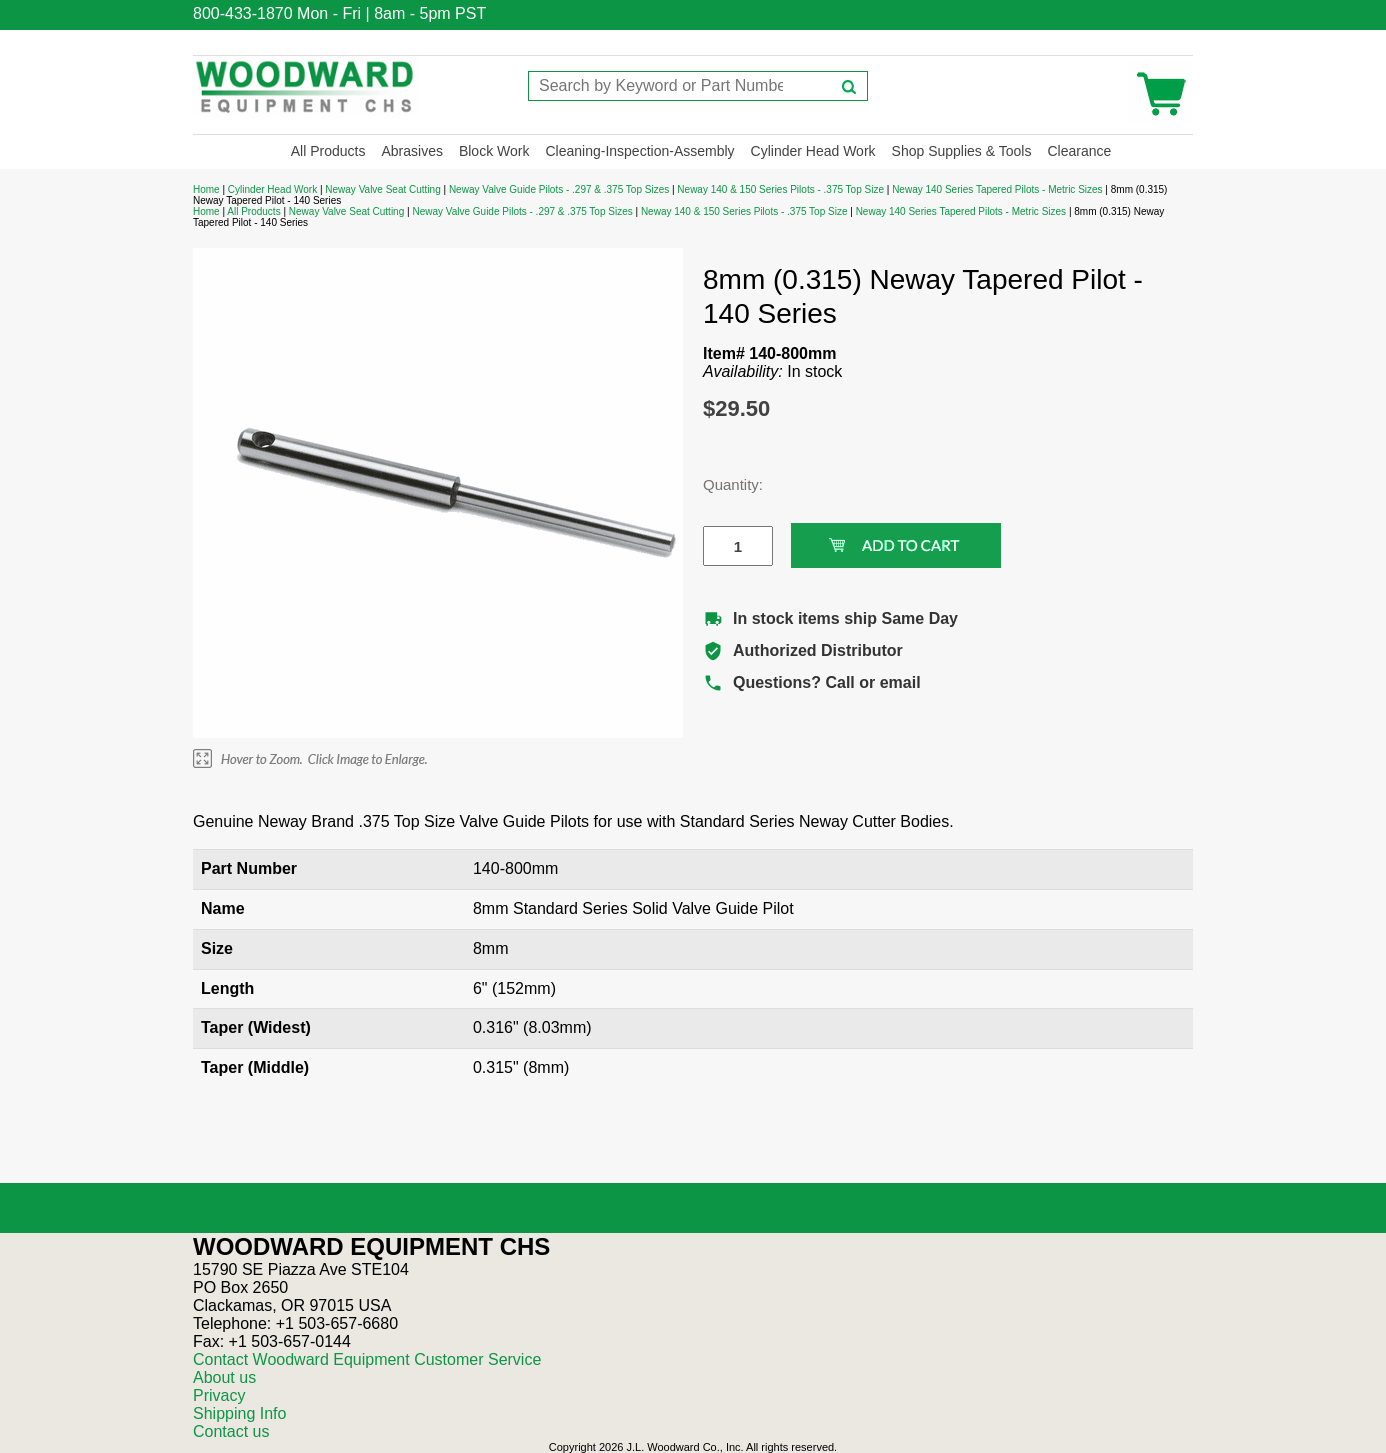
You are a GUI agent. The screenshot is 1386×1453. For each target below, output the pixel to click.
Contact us (231, 1431)
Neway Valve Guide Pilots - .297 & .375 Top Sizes (559, 189)
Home (206, 189)
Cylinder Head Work (813, 151)
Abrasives (411, 151)
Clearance (1079, 151)
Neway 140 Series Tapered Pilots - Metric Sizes (997, 189)
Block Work (494, 151)
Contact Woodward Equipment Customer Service (367, 1359)
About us (224, 1377)
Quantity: (723, 484)
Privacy (219, 1395)
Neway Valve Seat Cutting (382, 189)
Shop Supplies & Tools (962, 151)
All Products (328, 151)
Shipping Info (239, 1413)
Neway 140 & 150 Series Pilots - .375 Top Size (780, 189)
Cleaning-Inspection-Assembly (639, 151)
